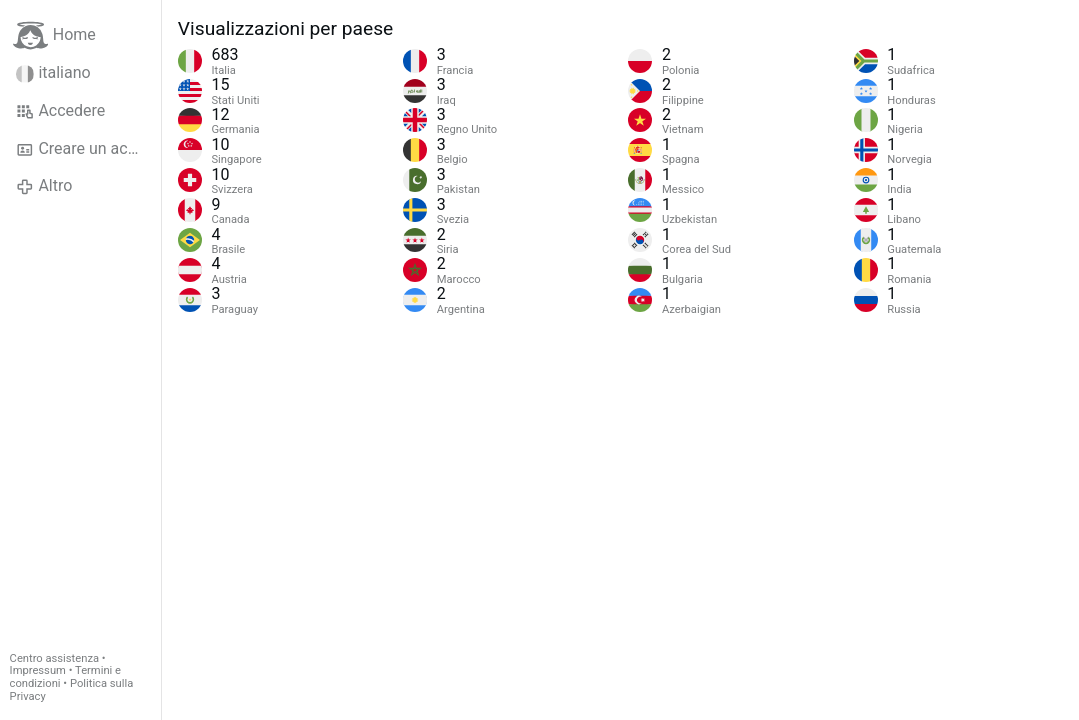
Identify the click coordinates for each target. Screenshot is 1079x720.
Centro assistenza (54, 658)
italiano (53, 73)
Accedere (60, 111)
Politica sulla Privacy (72, 690)
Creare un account (88, 149)
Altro (44, 186)
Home (54, 35)
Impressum (38, 670)
